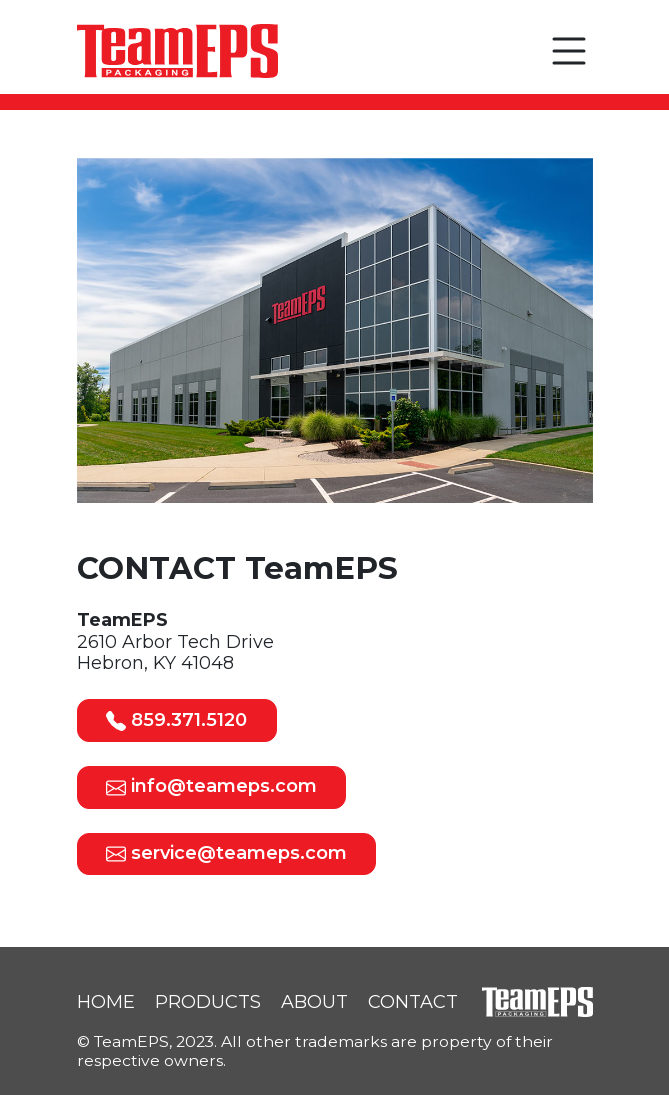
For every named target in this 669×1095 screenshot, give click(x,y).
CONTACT (413, 1002)
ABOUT (314, 1002)
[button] (569, 51)
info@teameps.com (211, 786)
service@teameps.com (226, 853)
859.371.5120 (176, 720)
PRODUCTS (208, 1002)
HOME (106, 1002)
